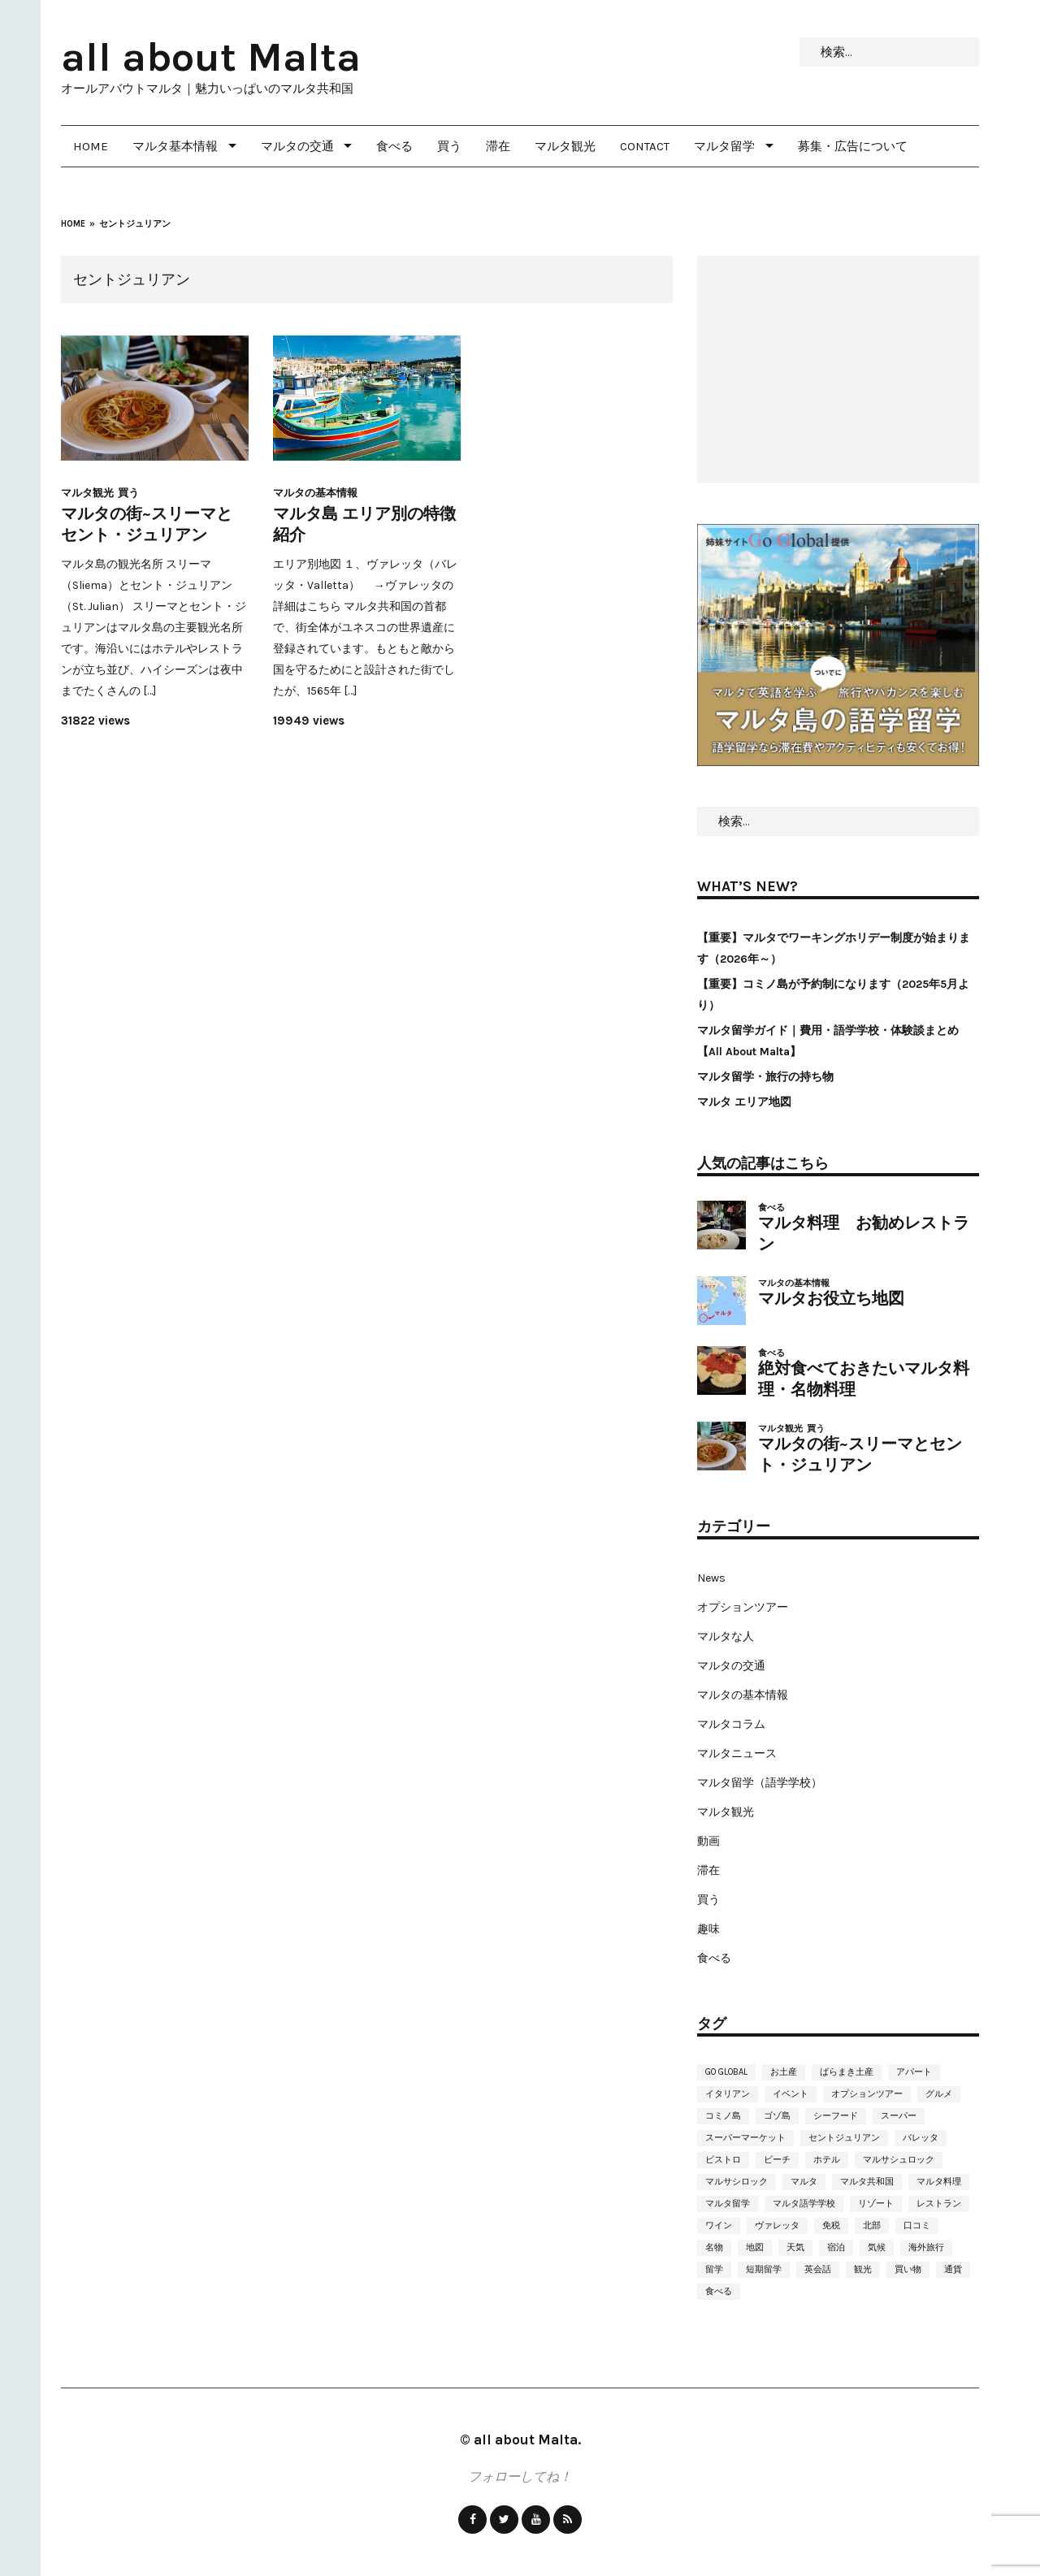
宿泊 (836, 2247)
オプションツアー (742, 1607)
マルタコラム (731, 1724)
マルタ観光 (565, 146)
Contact (645, 146)
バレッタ (920, 2137)
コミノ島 (723, 2116)
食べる (394, 146)
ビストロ (723, 2159)
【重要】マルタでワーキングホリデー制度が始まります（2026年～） (833, 948)
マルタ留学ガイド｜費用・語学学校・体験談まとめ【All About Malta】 (828, 1041)
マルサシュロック (898, 2159)
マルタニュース (737, 1753)
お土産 (783, 2072)
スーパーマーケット (745, 2137)
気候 (877, 2247)
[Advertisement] (838, 369)
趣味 (708, 1929)
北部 (872, 2225)
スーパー (898, 2116)
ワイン (718, 2225)
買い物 (908, 2269)
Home (90, 146)
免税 (831, 2225)
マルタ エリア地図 (744, 1102)
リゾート (876, 2203)
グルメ (938, 2094)
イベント (790, 2094)
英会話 (817, 2269)
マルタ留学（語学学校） (759, 1783)
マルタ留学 (724, 146)
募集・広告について (853, 146)
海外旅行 (926, 2247)
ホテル (826, 2159)
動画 (708, 1841)
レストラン (938, 2203)
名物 (714, 2247)
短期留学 (764, 2269)
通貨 (953, 2269)
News (711, 1578)
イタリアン (727, 2094)
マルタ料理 (938, 2181)
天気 (795, 2247)
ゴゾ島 (777, 2116)
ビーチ (777, 2159)
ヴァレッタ (777, 2225)
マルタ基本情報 (175, 146)
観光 (863, 2269)
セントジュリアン (844, 2137)
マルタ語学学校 (804, 2203)
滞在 (498, 146)
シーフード (835, 2116)
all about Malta (211, 57)
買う (449, 146)
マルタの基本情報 (315, 493)
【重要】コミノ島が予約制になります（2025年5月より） (833, 994)
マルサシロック (736, 2181)
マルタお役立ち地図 (831, 1298)
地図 (755, 2247)
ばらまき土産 (846, 2072)
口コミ (917, 2225)
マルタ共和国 (867, 2181)
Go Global (726, 2072)
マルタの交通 (297, 146)
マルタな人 (725, 1636)
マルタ (804, 2181)
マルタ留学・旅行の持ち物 (765, 1077)
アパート (914, 2072)
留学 (714, 2269)
